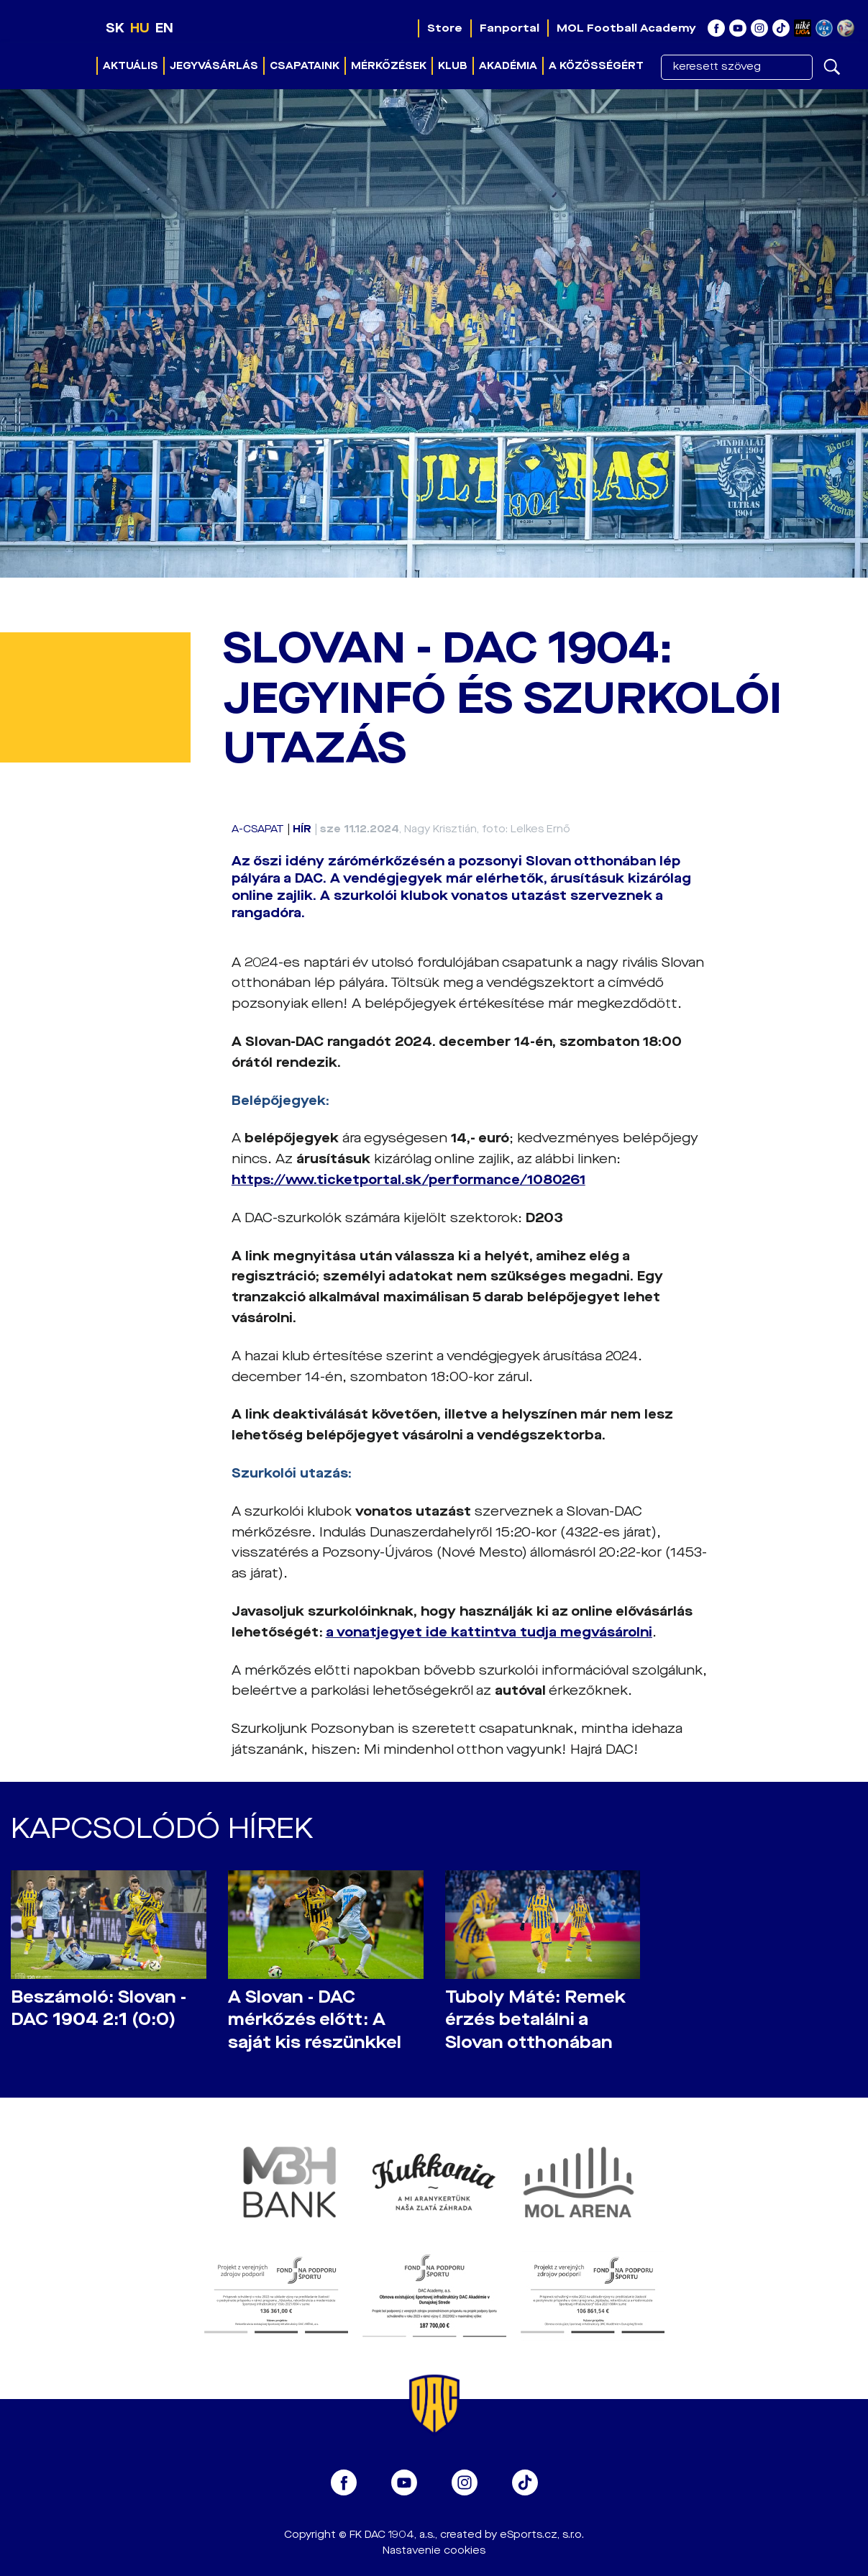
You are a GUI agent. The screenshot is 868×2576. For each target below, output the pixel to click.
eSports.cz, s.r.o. (542, 2534)
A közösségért (596, 66)
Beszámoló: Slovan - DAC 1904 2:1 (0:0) (98, 2008)
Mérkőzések (388, 66)
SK (115, 28)
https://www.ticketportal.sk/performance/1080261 (408, 1179)
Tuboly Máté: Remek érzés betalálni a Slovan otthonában (535, 2019)
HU (140, 28)
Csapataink (304, 66)
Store (444, 28)
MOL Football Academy (626, 28)
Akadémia (508, 66)
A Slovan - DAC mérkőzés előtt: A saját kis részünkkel (314, 2019)
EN (164, 28)
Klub (452, 66)
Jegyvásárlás (214, 66)
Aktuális (130, 66)
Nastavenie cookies (434, 2550)
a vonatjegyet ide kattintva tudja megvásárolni (489, 1632)
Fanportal (509, 28)
